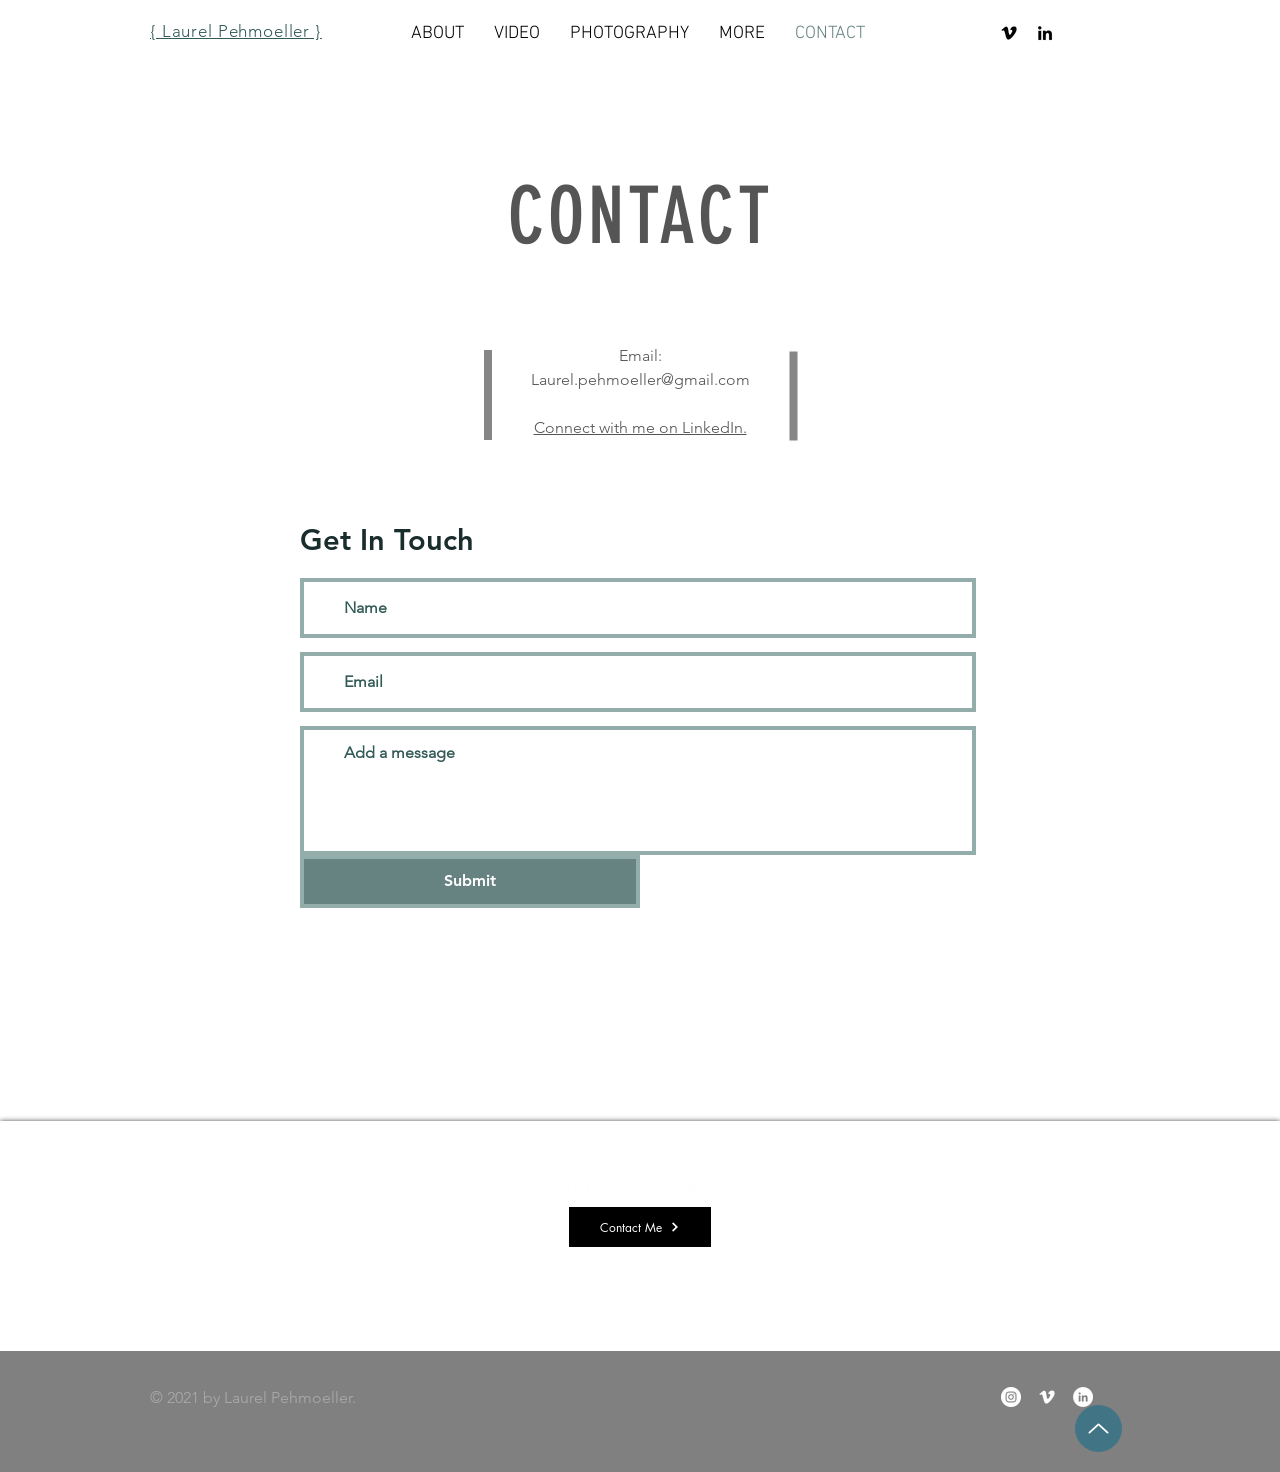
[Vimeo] (1009, 33)
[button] (742, 34)
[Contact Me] (640, 1227)
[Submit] (470, 881)
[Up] (1098, 1428)
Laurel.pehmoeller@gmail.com (640, 379)
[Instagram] (1011, 1397)
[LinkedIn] (1045, 33)
